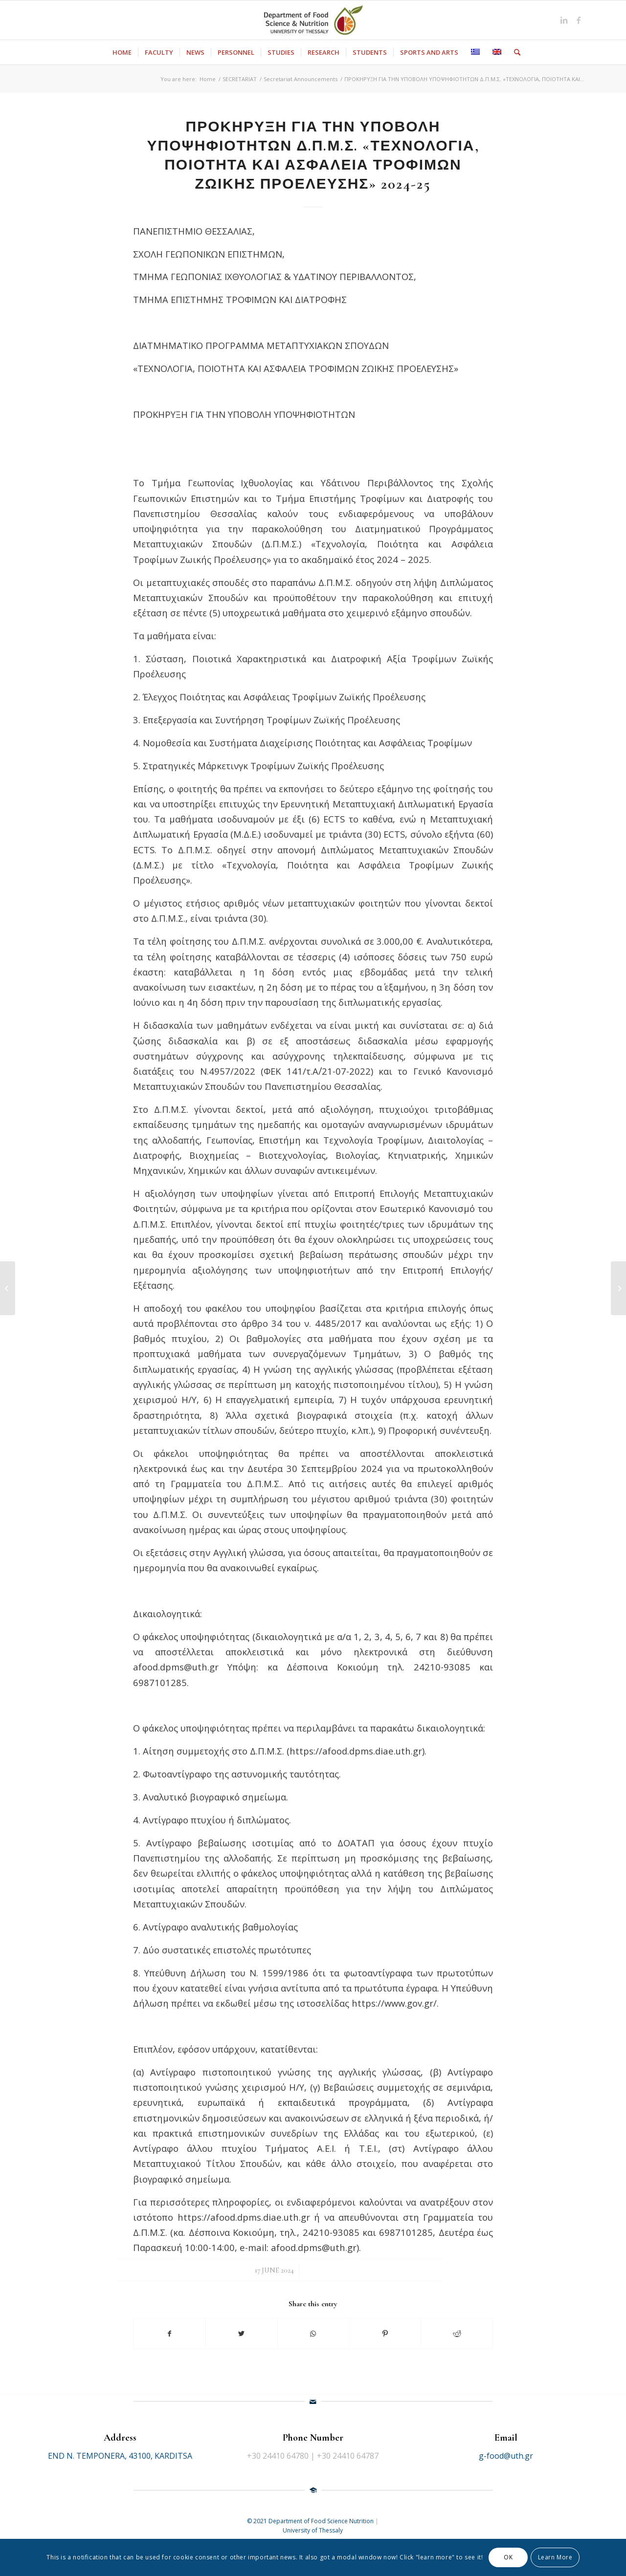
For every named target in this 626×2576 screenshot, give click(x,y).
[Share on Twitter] (241, 2333)
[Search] (514, 52)
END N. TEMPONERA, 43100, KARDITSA (120, 2455)
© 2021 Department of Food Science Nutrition (311, 2521)
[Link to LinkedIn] (564, 20)
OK (508, 2557)
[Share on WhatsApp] (313, 2333)
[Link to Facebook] (578, 20)
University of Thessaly (313, 2530)
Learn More (555, 2557)
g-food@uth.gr (506, 2455)
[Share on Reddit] (456, 2333)
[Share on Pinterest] (385, 2333)
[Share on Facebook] (169, 2333)
